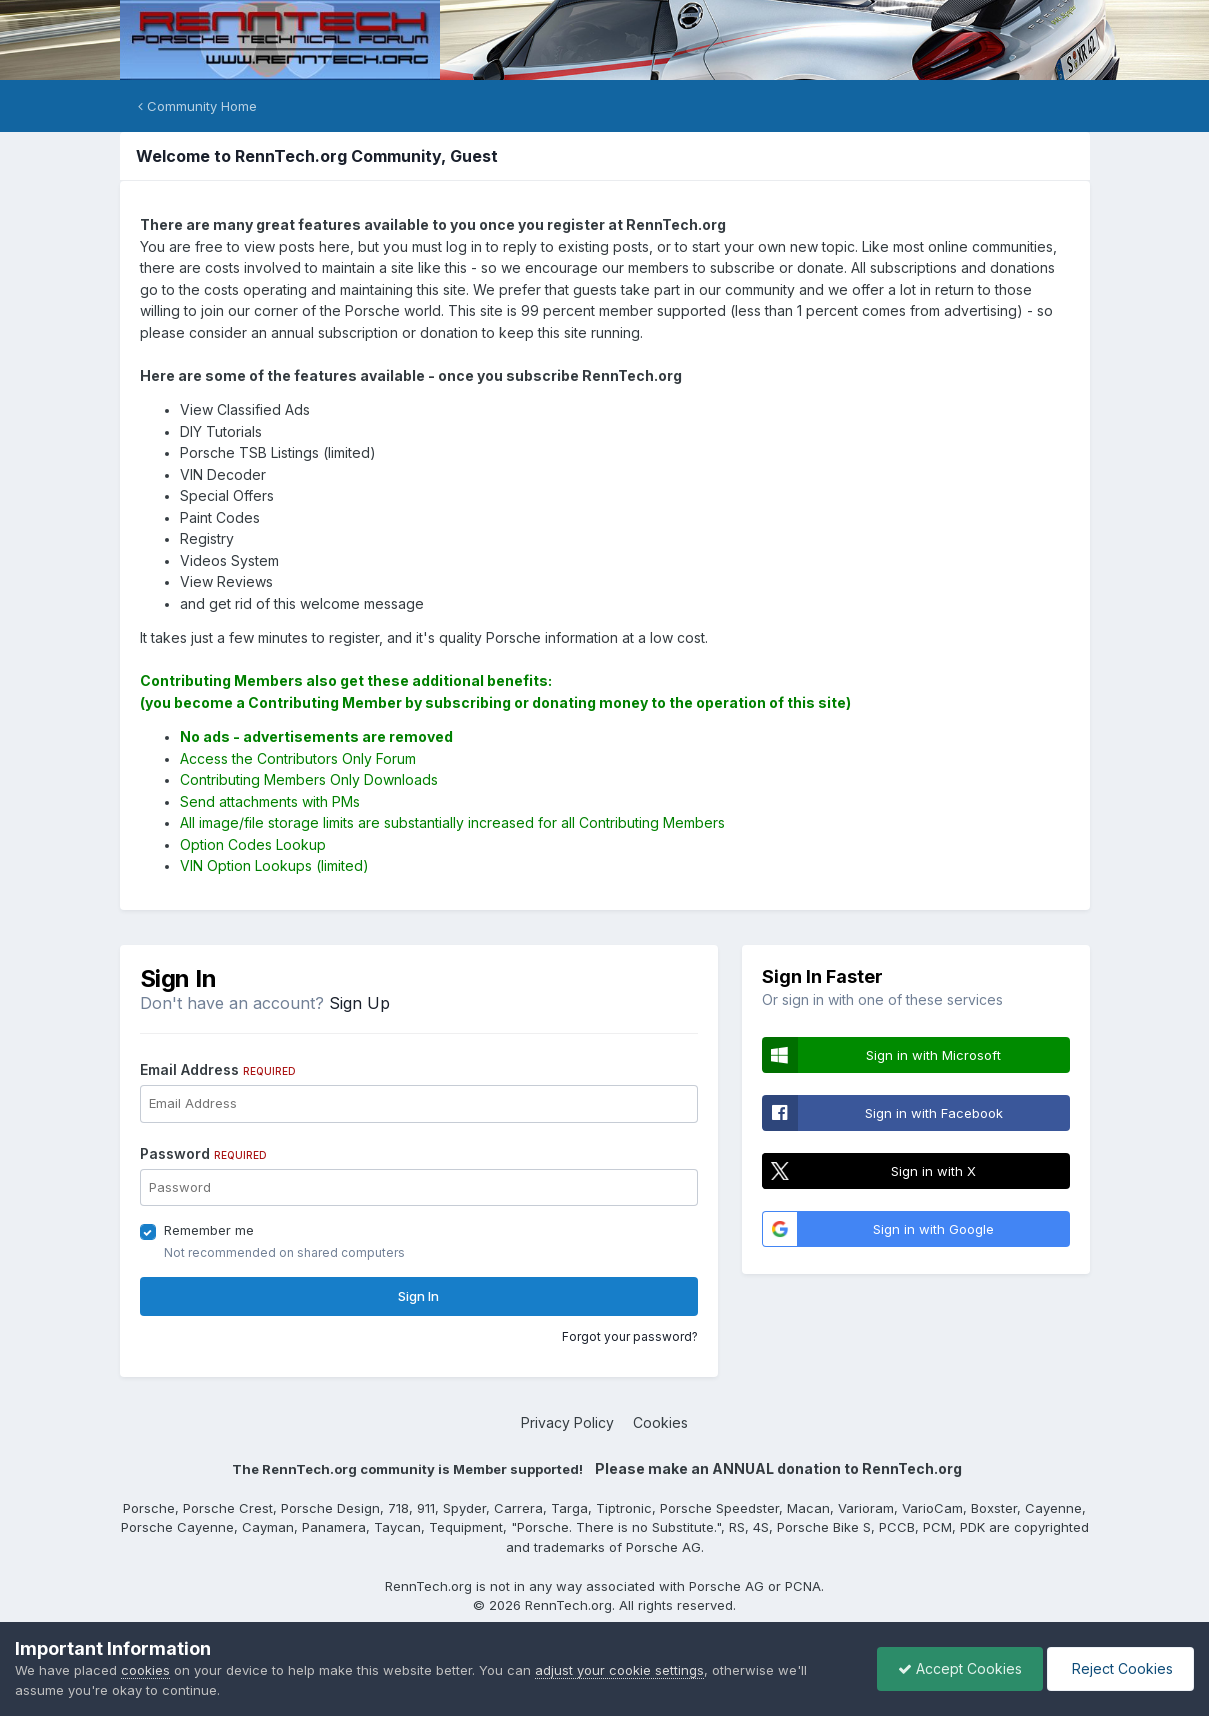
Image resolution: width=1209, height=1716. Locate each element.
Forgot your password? (630, 1336)
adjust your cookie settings (619, 1670)
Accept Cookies (960, 1668)
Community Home (197, 106)
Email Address (218, 1069)
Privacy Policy (567, 1422)
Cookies (660, 1422)
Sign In (418, 1296)
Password (203, 1153)
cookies (145, 1670)
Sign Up (359, 1003)
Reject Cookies (1120, 1668)
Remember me (209, 1230)
